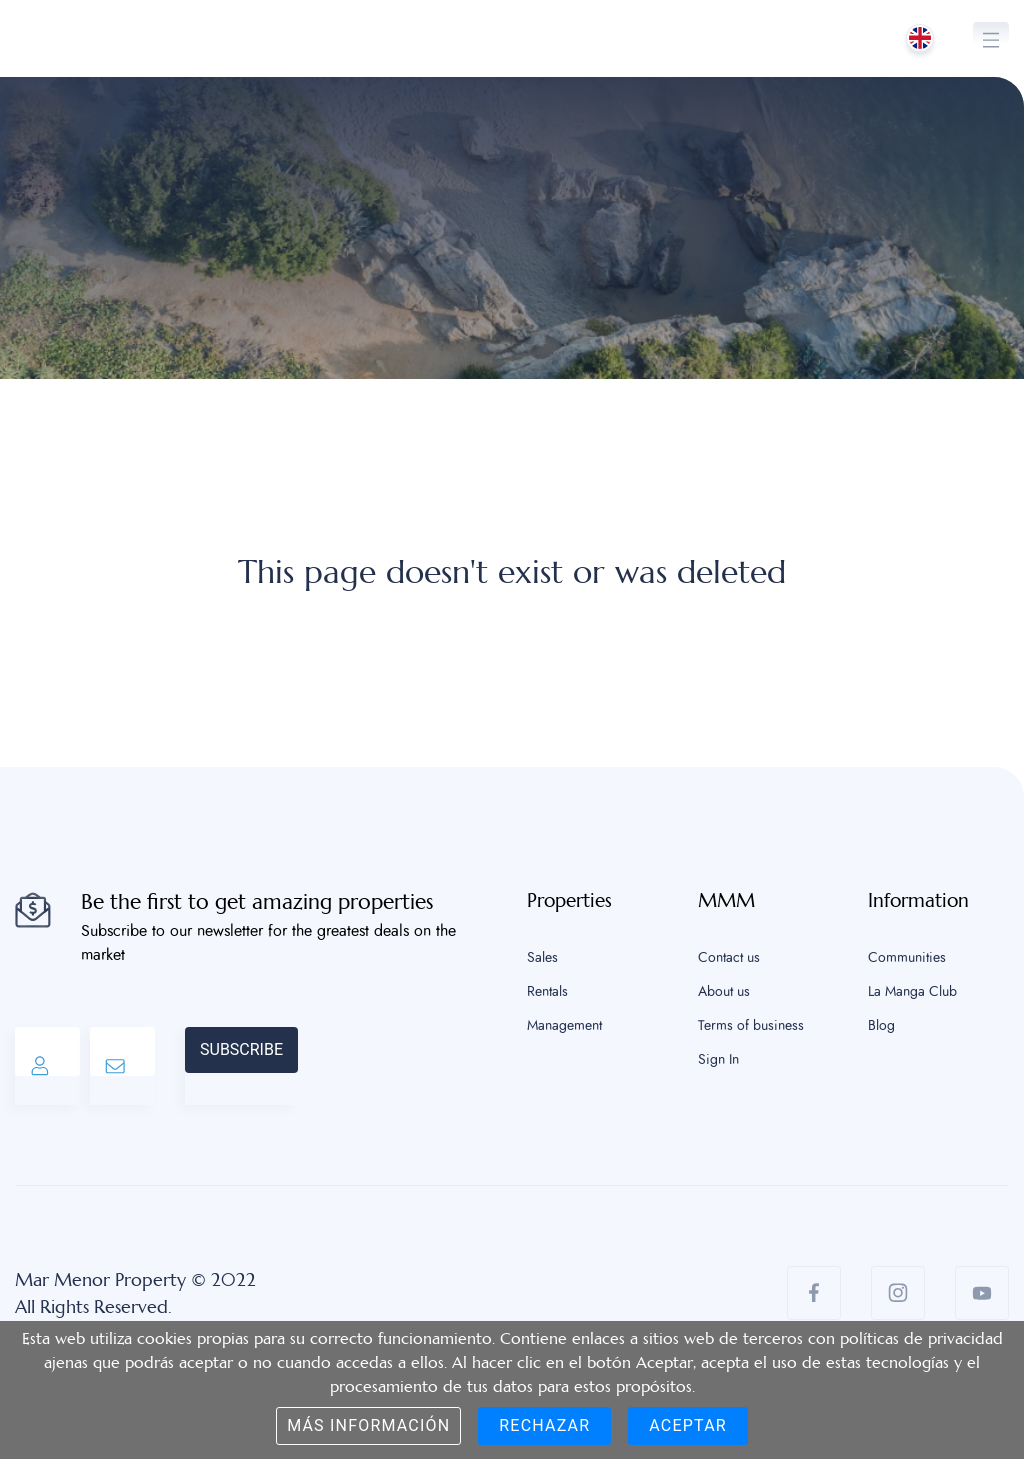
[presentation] (450, 1066)
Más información (368, 1425)
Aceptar (688, 1425)
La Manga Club (912, 992)
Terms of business (751, 1026)
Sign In (718, 1060)
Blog (881, 1026)
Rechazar (544, 1425)
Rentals (547, 992)
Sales (542, 958)
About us (724, 992)
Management (564, 1026)
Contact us (729, 958)
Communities (907, 958)
